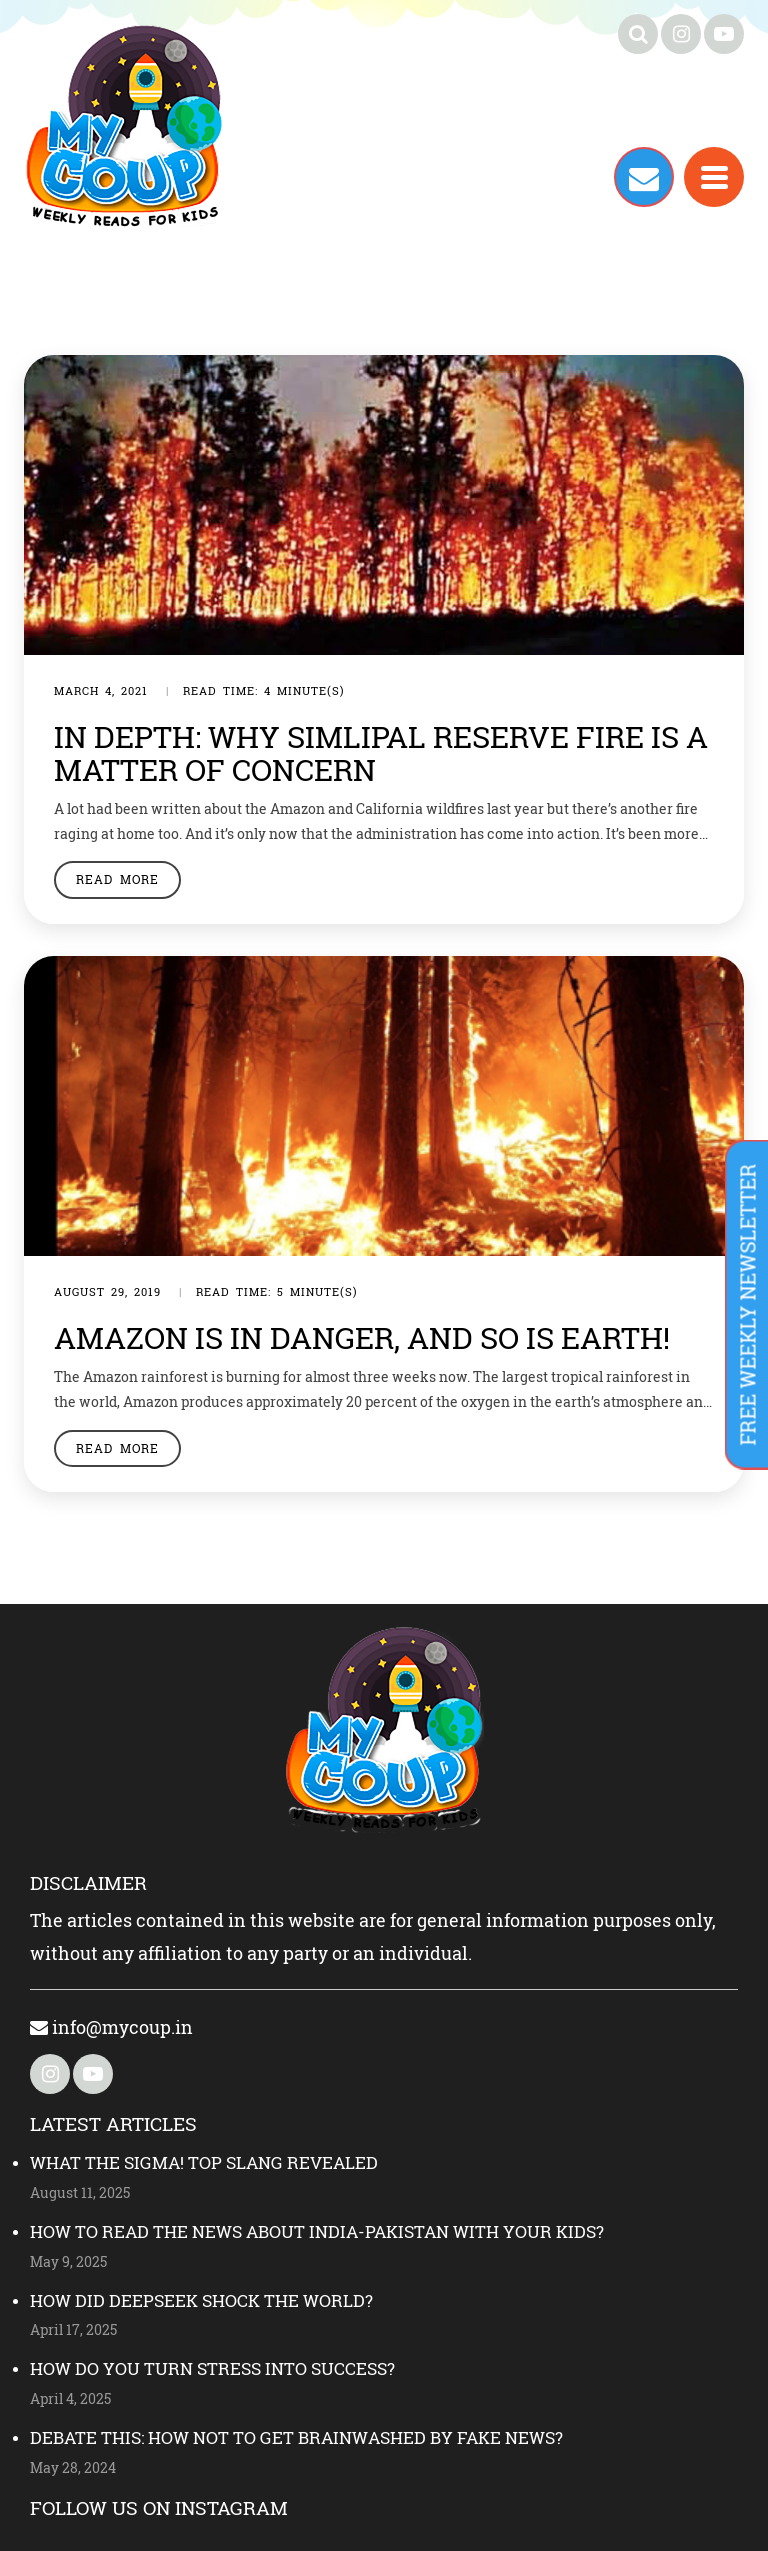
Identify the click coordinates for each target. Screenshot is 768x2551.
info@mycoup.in (111, 2027)
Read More (117, 879)
